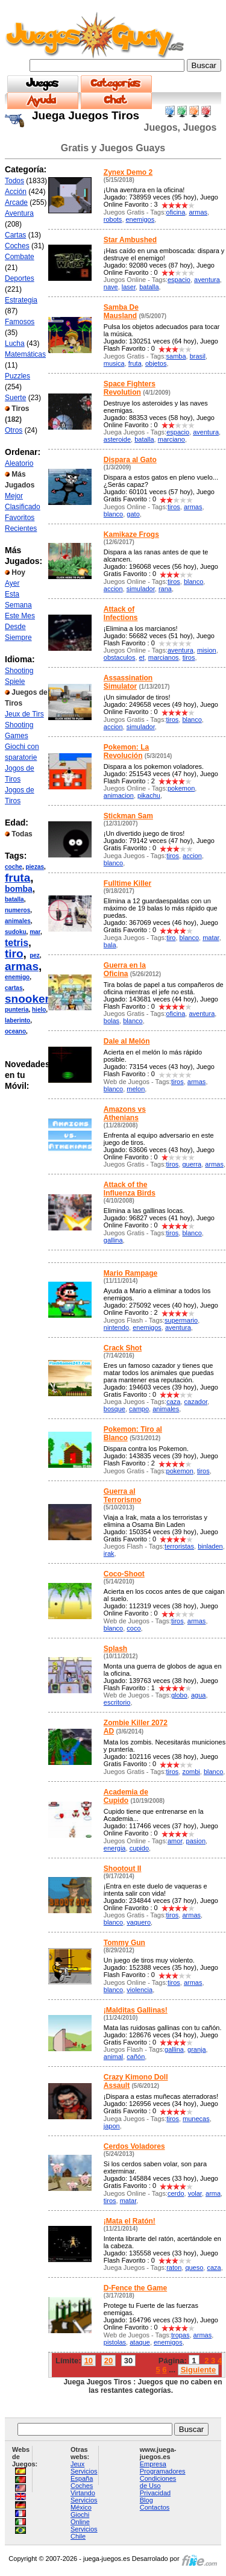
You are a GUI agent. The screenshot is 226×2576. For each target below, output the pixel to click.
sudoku (16, 932)
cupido (139, 1848)
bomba (19, 889)
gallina (113, 1240)
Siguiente (198, 2369)
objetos (155, 363)
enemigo (17, 977)
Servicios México (84, 2503)
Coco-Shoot (124, 1574)
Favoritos (19, 517)
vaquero (139, 1922)
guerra (191, 1164)
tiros (174, 506)
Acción (16, 191)
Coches (17, 246)
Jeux (77, 2464)
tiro (14, 953)
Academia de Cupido (126, 1796)
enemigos (140, 219)
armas (22, 966)
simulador (141, 588)
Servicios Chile (84, 2532)
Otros (13, 430)
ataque (140, 2342)
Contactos (155, 2507)
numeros (17, 910)
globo (179, 1695)
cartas (13, 988)
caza (173, 1401)
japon (112, 2125)
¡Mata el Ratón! (129, 2221)
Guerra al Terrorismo (122, 1495)
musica (114, 363)
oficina (176, 212)
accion (113, 588)
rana (165, 588)
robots (113, 219)
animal (113, 2056)
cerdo (176, 2193)
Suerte (15, 397)
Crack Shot (123, 1348)
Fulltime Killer (127, 883)
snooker (27, 998)
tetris (16, 943)
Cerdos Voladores (134, 2146)
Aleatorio (19, 463)
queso (194, 2267)
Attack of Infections (121, 613)
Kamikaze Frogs (131, 534)
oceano (15, 1031)
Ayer (12, 583)
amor (175, 1840)
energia (115, 1848)
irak (109, 1553)
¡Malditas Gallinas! (136, 2010)
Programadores (163, 2471)
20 (108, 2360)
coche (13, 866)
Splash (115, 1648)
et (142, 657)
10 (88, 2360)
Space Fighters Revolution (129, 388)
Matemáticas (25, 354)
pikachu (148, 795)
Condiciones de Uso (158, 2482)
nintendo (116, 1327)
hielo (39, 1009)
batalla (14, 899)
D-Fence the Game (135, 2288)
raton (173, 2267)
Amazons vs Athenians (125, 1113)
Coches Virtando (83, 2489)
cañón (136, 2056)
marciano (171, 439)
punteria (16, 1009)
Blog (146, 2500)
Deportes (19, 278)
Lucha (15, 343)
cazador (196, 1401)
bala (110, 944)
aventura (207, 279)
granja (196, 2049)
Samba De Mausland (121, 311)
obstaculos (120, 657)
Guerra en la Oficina (125, 969)
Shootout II (123, 1868)
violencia (139, 1989)
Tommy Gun (124, 1942)
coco (133, 1628)
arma (213, 2193)
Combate (19, 256)
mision (206, 650)
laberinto (17, 1020)
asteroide (117, 439)
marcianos (163, 657)
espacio (179, 279)
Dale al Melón (127, 1041)
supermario (181, 1320)
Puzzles (17, 376)
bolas (111, 1020)
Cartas (15, 235)
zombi (190, 1771)
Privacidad (155, 2492)
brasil (198, 356)
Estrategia (21, 300)
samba (176, 356)
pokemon (181, 788)
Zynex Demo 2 (128, 172)
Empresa (153, 2464)
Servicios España (84, 2475)
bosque (114, 1408)
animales (18, 921)
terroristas (179, 1546)
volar (195, 2193)
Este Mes (20, 616)
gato (133, 514)
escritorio (117, 1702)
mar (35, 932)
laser (129, 286)
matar (210, 937)
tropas (180, 2335)
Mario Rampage (130, 1273)
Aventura (19, 213)
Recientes (21, 528)
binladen (210, 1546)
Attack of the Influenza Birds (129, 1188)
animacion (119, 795)
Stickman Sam (128, 816)
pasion (196, 1840)
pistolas (115, 2342)
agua (198, 1695)
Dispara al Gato (130, 460)
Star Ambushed (130, 240)
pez (35, 955)
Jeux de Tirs (24, 714)
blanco (113, 514)
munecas (196, 2118)
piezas (34, 866)
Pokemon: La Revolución (126, 751)
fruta (17, 877)
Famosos (19, 322)
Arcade (16, 202)
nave (111, 286)
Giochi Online (80, 2518)
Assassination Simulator (128, 682)
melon (136, 1088)
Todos (14, 181)
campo (139, 1408)
